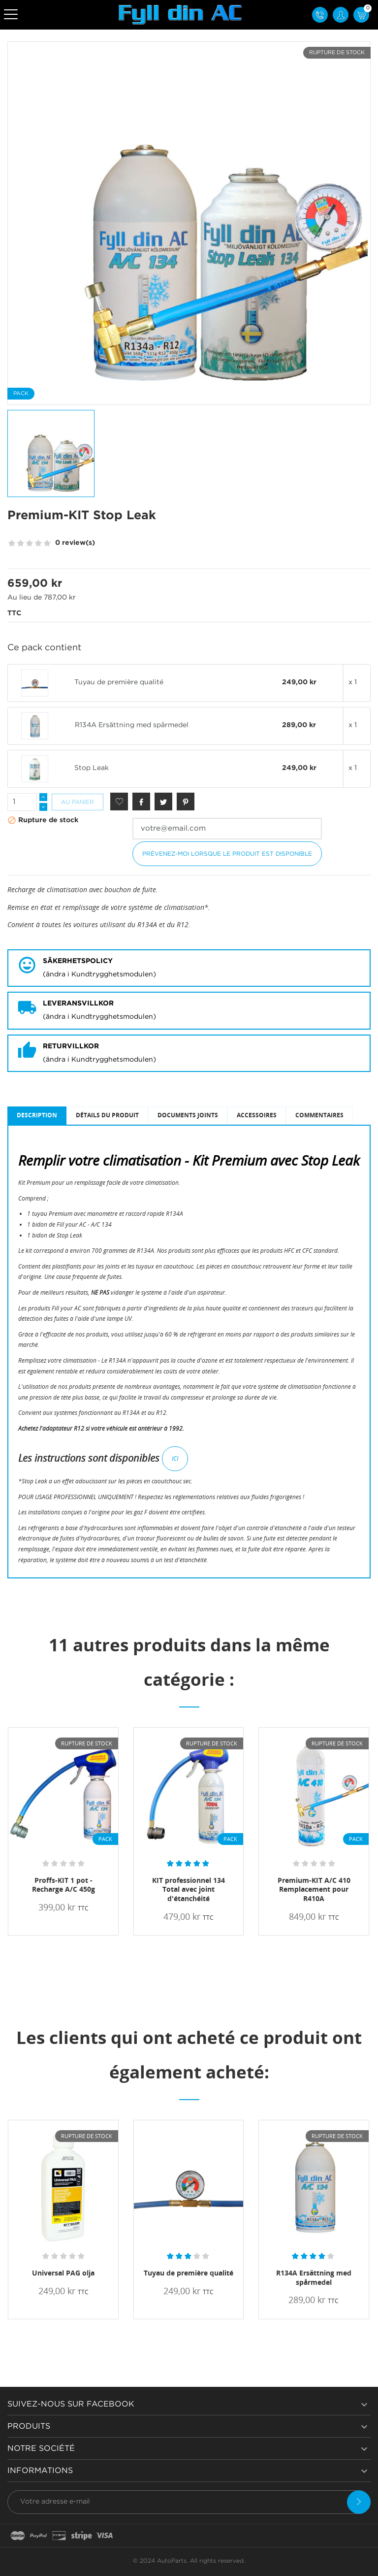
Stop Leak (91, 768)
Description (37, 1115)
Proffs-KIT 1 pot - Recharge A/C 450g (63, 1884)
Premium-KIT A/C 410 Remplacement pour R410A (314, 1889)
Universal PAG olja (63, 2272)
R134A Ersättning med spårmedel (132, 725)
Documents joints (188, 1115)
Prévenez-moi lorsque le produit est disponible (227, 854)
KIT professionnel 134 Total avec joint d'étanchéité (188, 1889)
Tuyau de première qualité (118, 682)
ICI (175, 1458)
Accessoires (257, 1115)
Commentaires (319, 1115)
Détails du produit (107, 1115)
